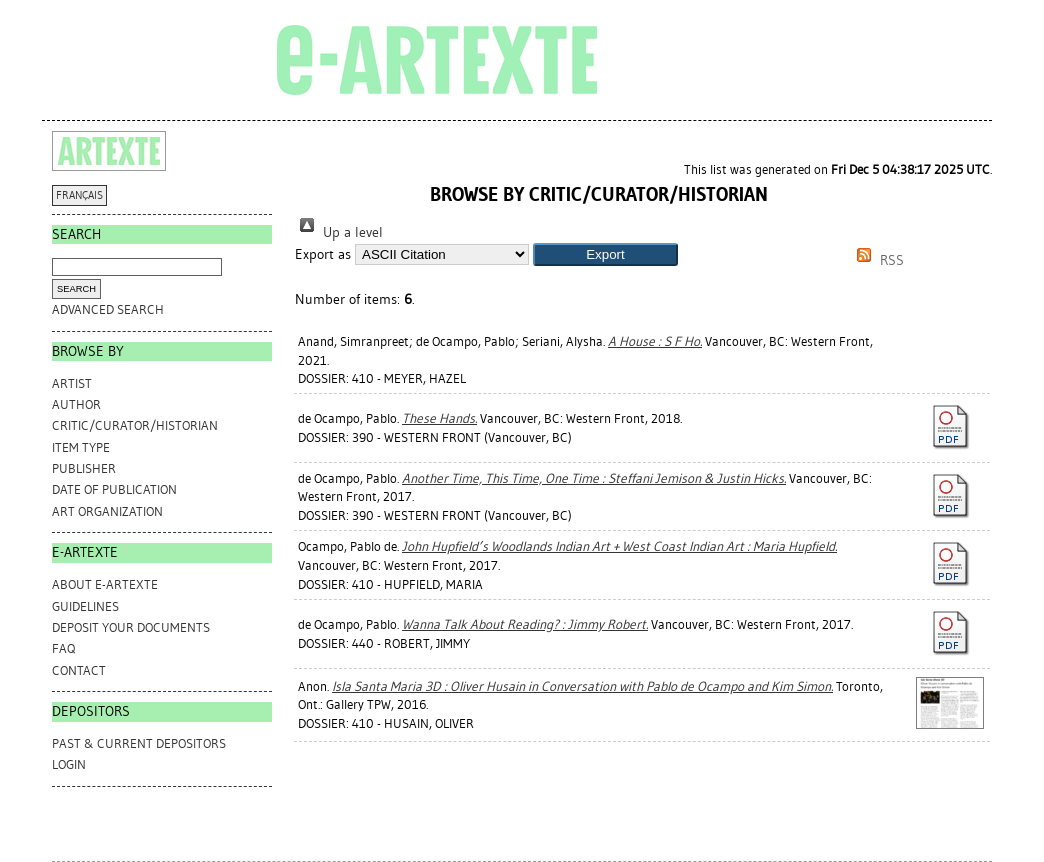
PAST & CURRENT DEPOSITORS (139, 743)
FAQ (63, 648)
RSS (877, 260)
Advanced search (108, 309)
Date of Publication (114, 489)
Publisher (84, 468)
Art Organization (107, 511)
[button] (605, 254)
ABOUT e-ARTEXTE (105, 584)
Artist (72, 383)
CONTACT (79, 670)
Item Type (81, 447)
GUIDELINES (85, 606)
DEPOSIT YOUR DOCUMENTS (131, 627)
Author (76, 404)
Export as (323, 254)
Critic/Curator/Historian (135, 425)
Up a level (339, 232)
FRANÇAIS (79, 195)
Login (69, 764)
